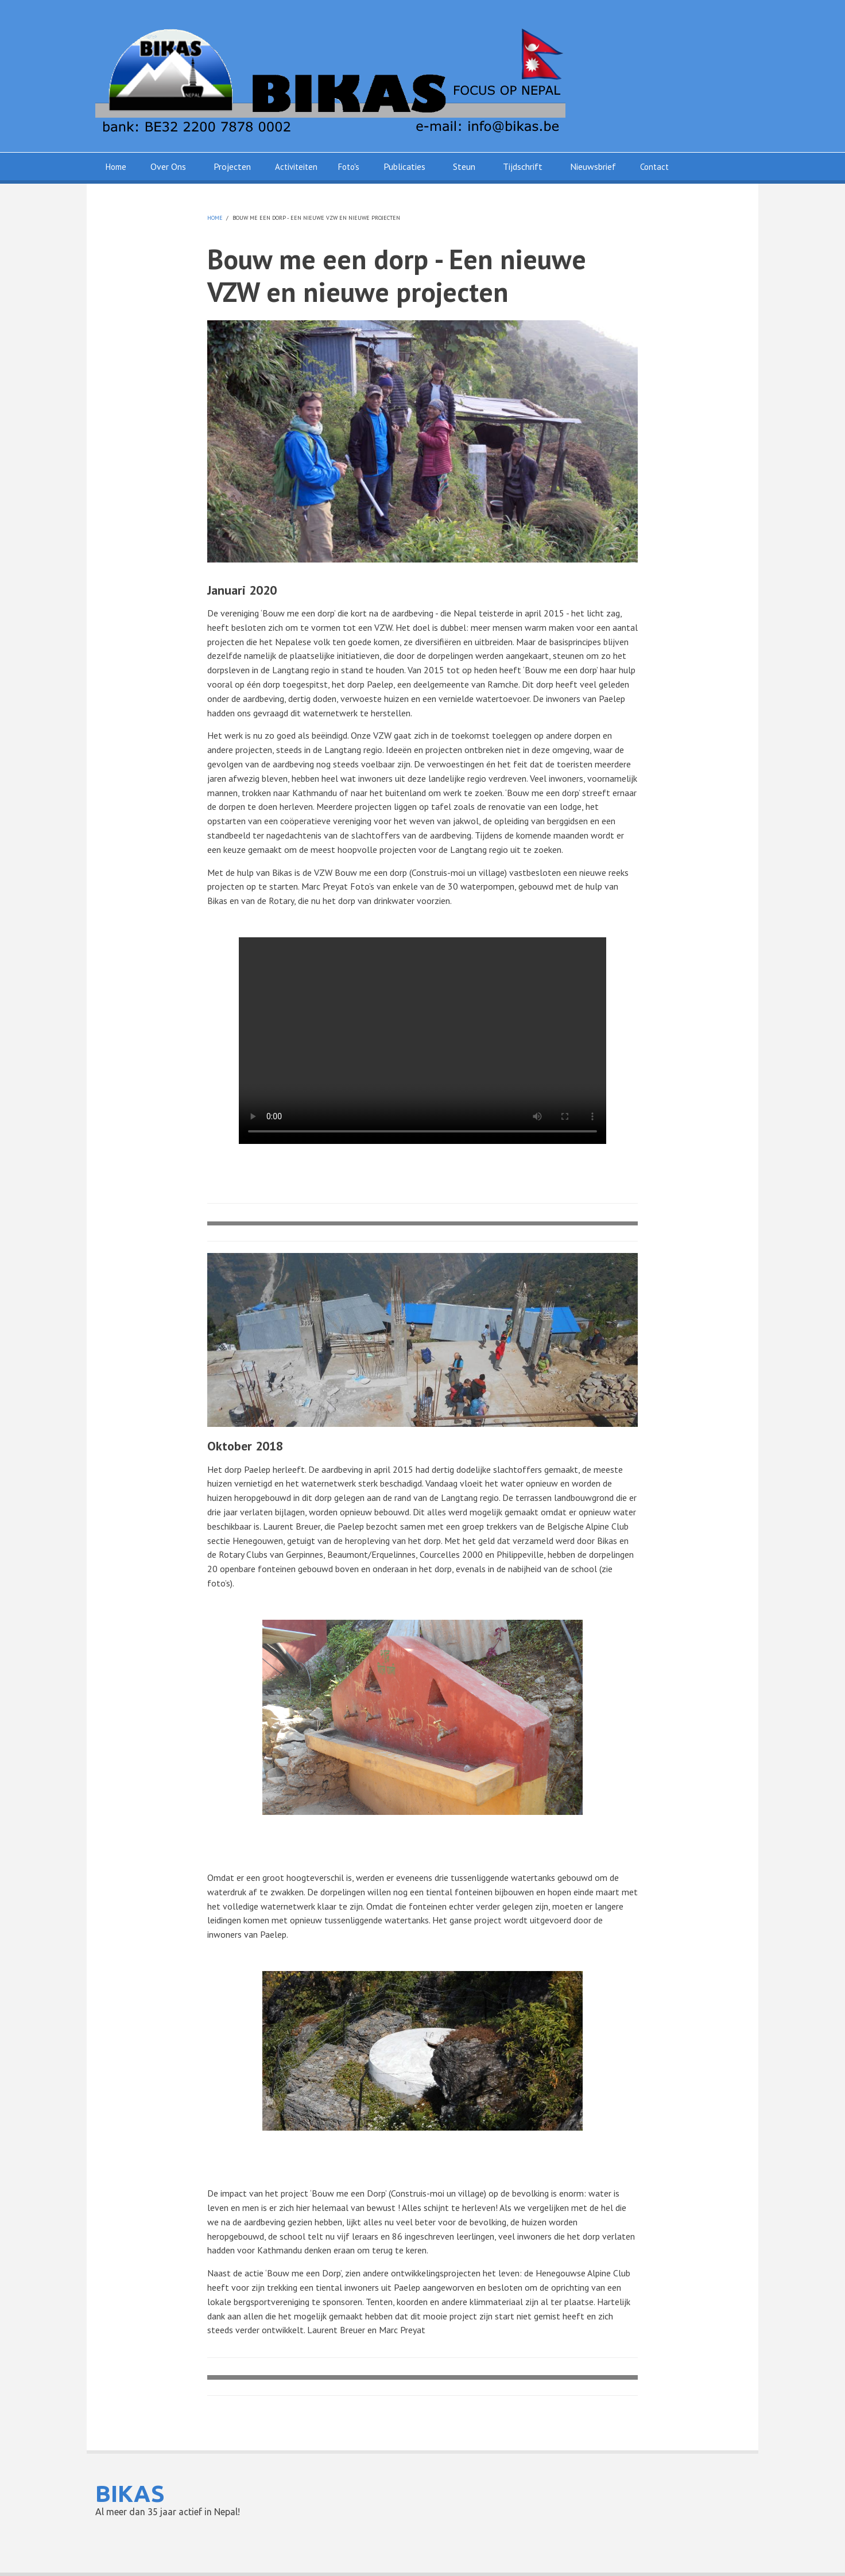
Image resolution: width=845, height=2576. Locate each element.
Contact (654, 166)
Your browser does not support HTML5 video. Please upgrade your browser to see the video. (422, 1040)
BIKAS (130, 2494)
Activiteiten (296, 166)
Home (116, 166)
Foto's (348, 166)
